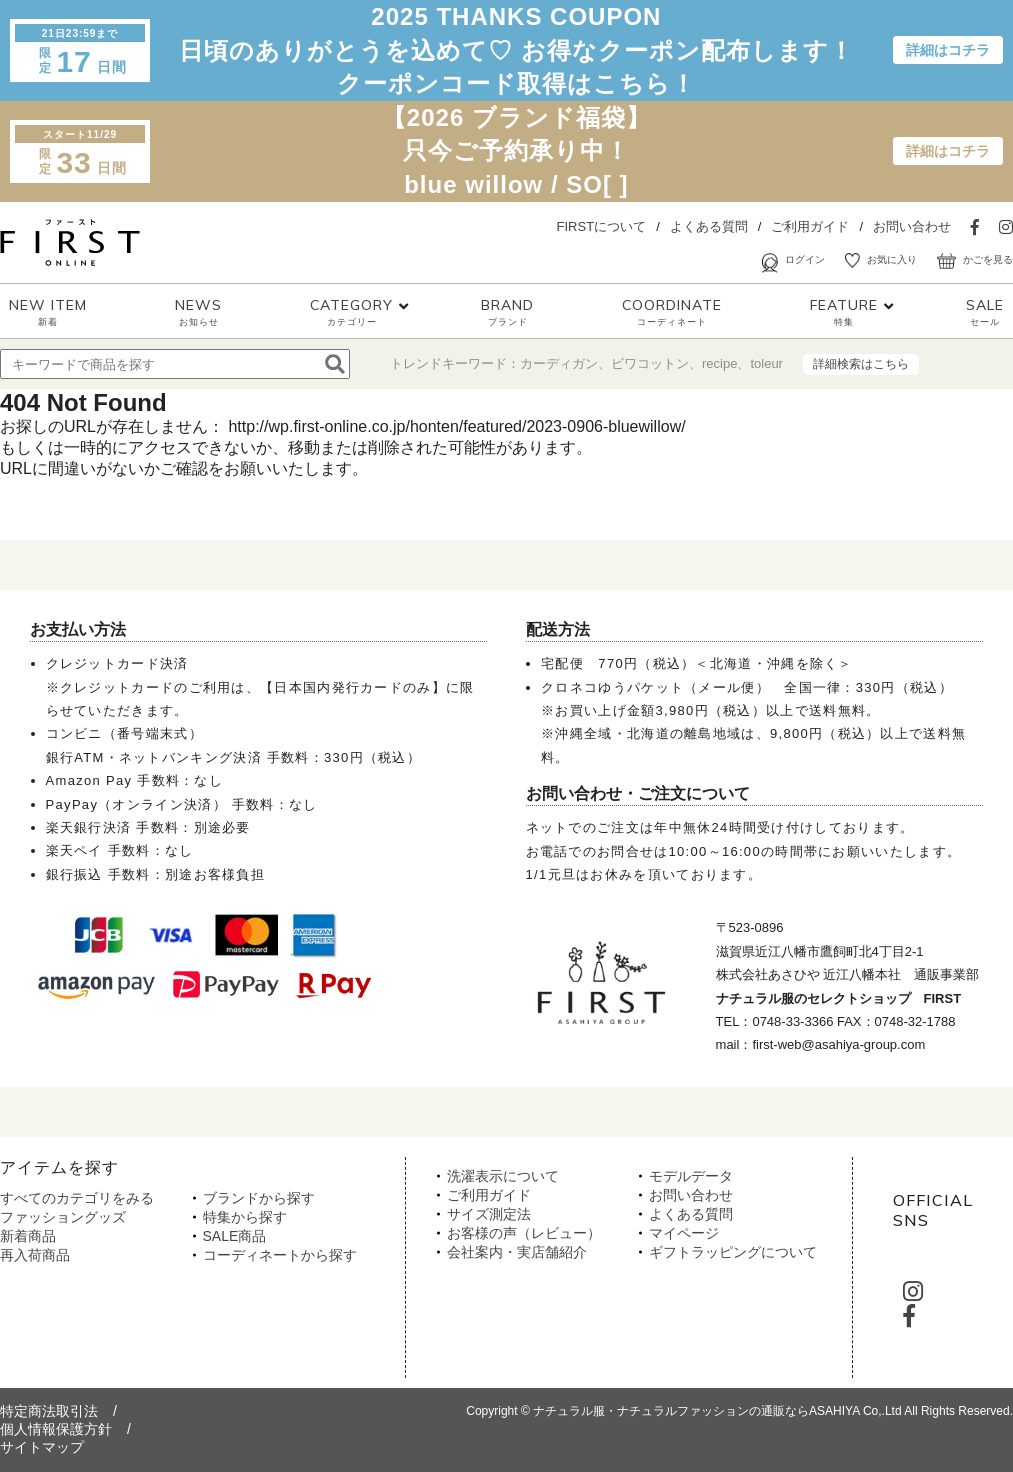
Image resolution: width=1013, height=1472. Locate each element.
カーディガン (559, 363)
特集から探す (245, 1217)
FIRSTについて (602, 226)
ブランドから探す (259, 1198)
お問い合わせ (912, 226)
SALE (985, 312)
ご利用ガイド (810, 226)
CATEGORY (351, 312)
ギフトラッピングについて (733, 1252)
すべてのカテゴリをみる (77, 1198)
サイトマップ (42, 1447)
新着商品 (28, 1236)
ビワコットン (650, 363)
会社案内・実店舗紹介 (517, 1252)
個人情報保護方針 (56, 1429)
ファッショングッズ (63, 1217)
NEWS (198, 312)
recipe (719, 363)
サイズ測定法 (489, 1214)
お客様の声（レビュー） (524, 1233)
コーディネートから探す (280, 1255)
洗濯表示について (503, 1176)
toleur (766, 363)
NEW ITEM (48, 312)
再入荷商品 (35, 1255)
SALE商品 (235, 1236)
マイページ (684, 1233)
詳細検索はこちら (861, 364)
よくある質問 (709, 226)
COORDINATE (672, 312)
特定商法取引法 (49, 1411)
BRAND (507, 312)
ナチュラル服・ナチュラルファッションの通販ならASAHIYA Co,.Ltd (717, 1411)
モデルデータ (691, 1176)
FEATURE (844, 312)
